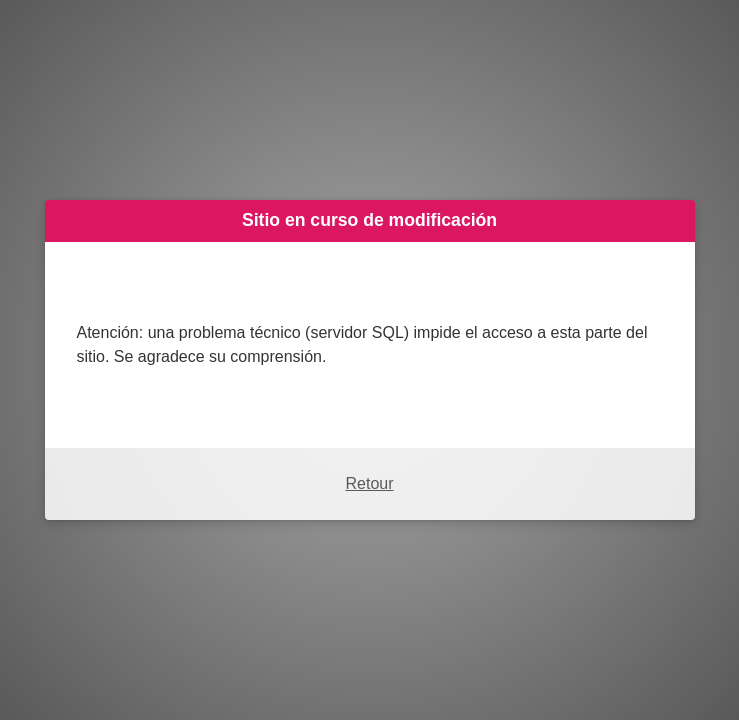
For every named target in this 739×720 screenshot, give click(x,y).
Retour (369, 483)
